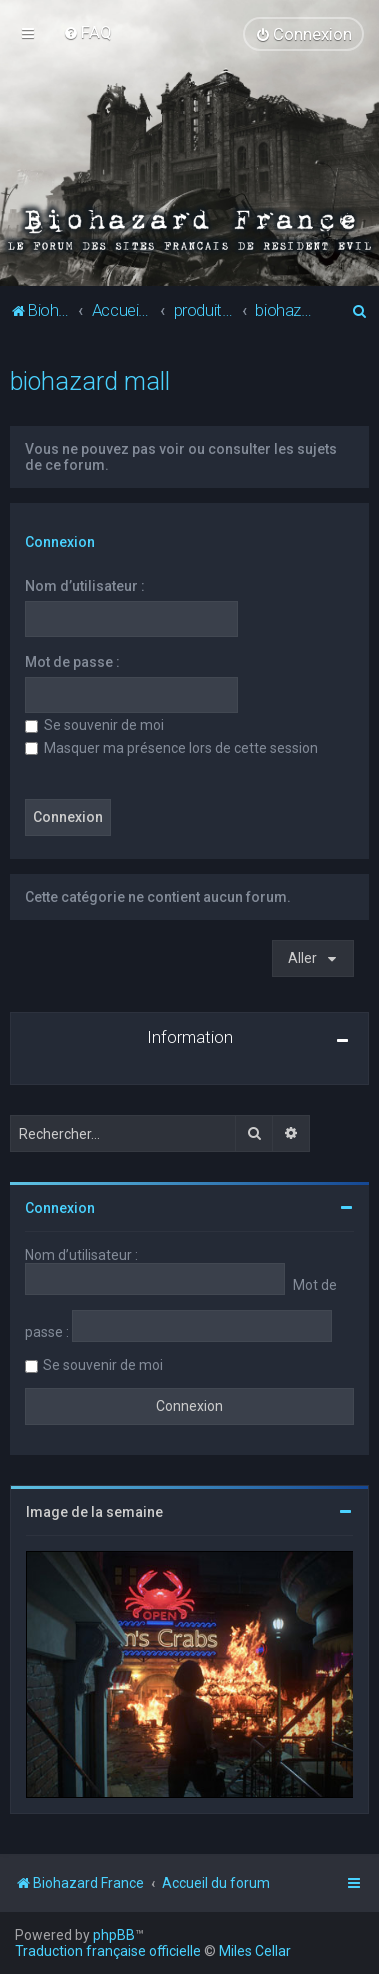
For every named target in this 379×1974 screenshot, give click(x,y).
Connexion (60, 542)
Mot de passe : (72, 662)
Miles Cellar (255, 1951)
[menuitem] (87, 32)
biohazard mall (90, 381)
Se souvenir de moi (94, 725)
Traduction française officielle (108, 1951)
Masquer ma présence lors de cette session (171, 748)
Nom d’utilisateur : (85, 586)
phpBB (114, 1935)
